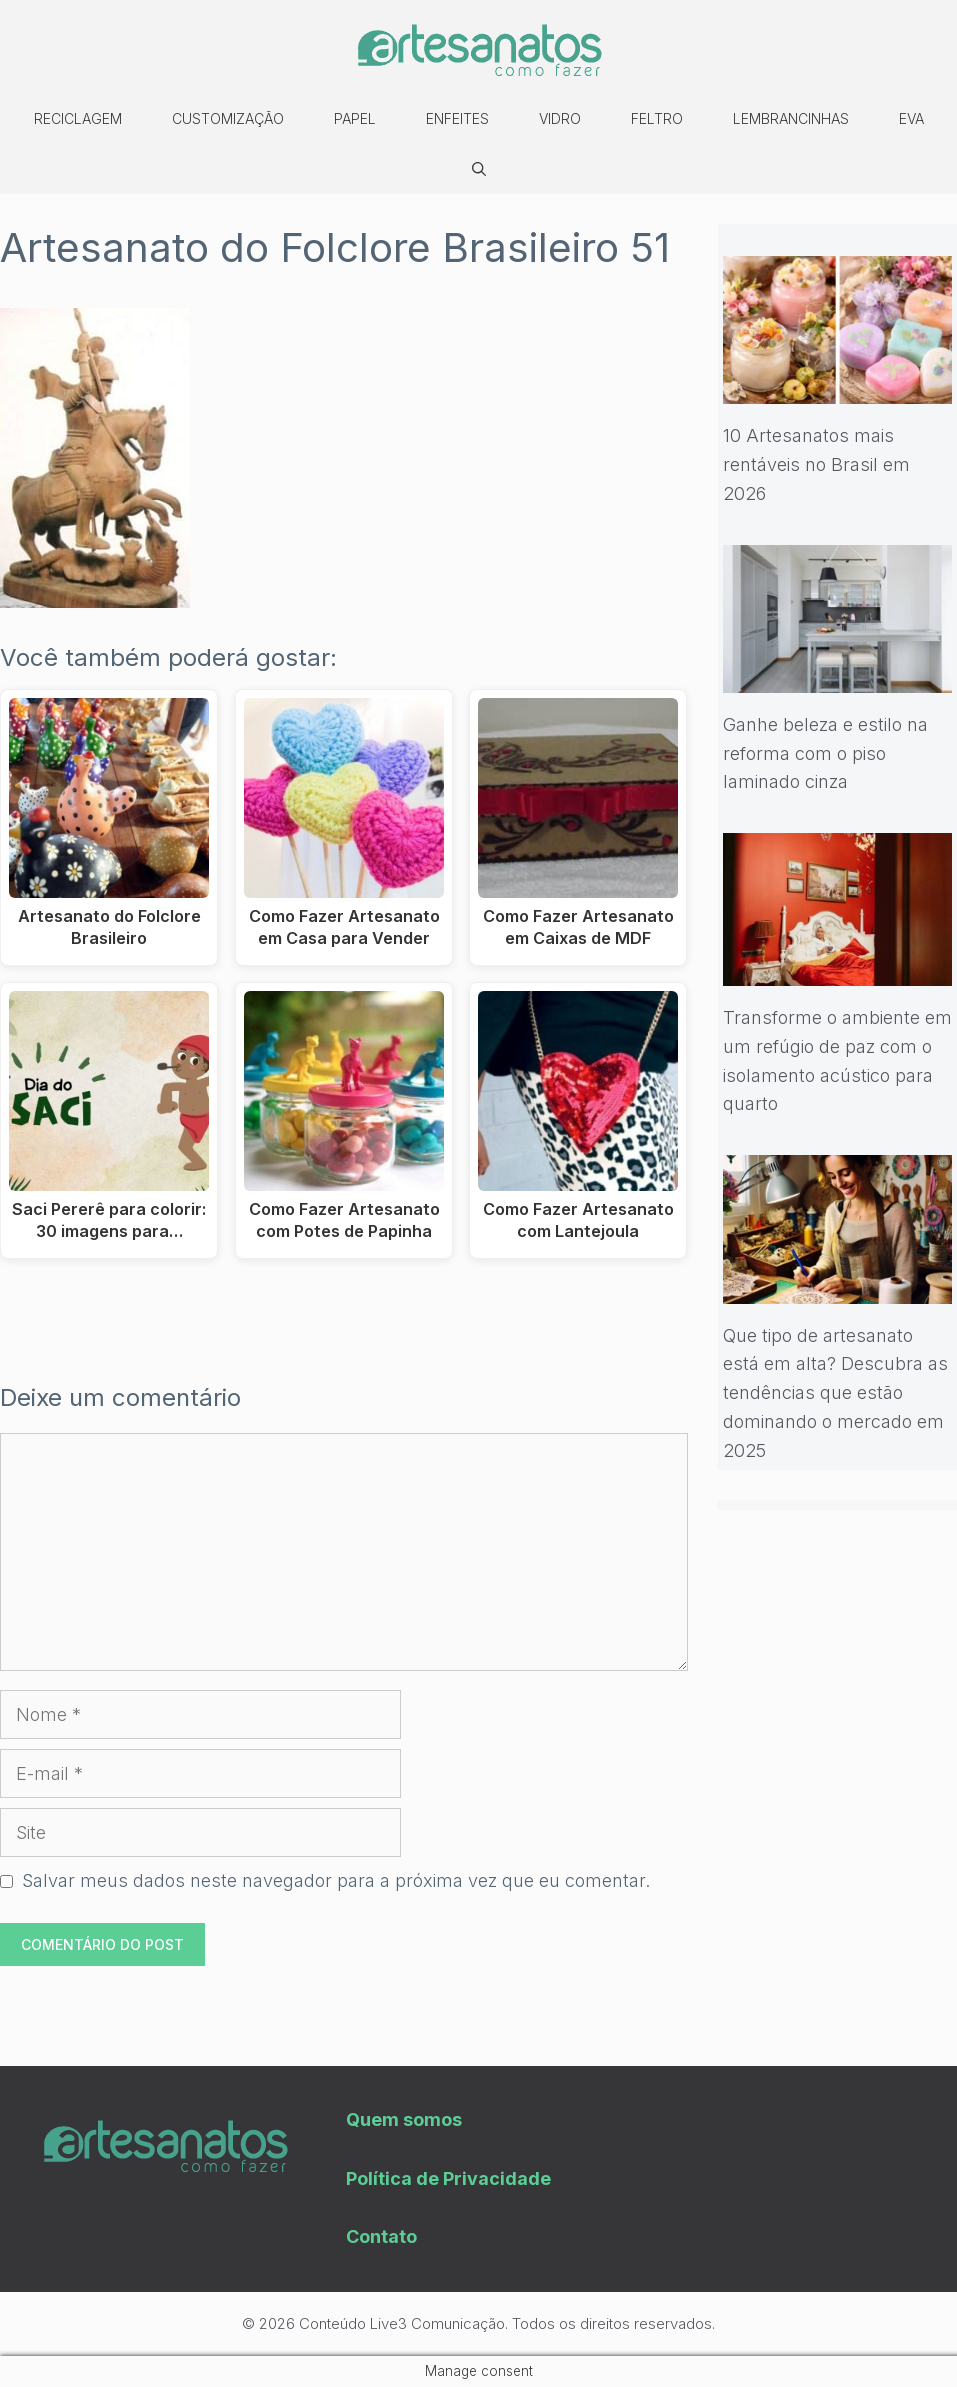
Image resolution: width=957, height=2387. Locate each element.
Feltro (657, 118)
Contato (381, 2236)
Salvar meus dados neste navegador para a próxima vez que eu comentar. (336, 1880)
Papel (355, 118)
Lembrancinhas (791, 118)
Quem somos (404, 2119)
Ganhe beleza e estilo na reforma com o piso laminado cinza (825, 753)
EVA (911, 118)
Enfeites (457, 118)
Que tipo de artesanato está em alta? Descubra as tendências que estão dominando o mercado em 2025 (835, 1393)
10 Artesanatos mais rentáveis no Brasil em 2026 (816, 464)
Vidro (560, 118)
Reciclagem (78, 118)
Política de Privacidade (448, 2178)
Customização (228, 118)
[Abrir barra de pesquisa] (479, 169)
